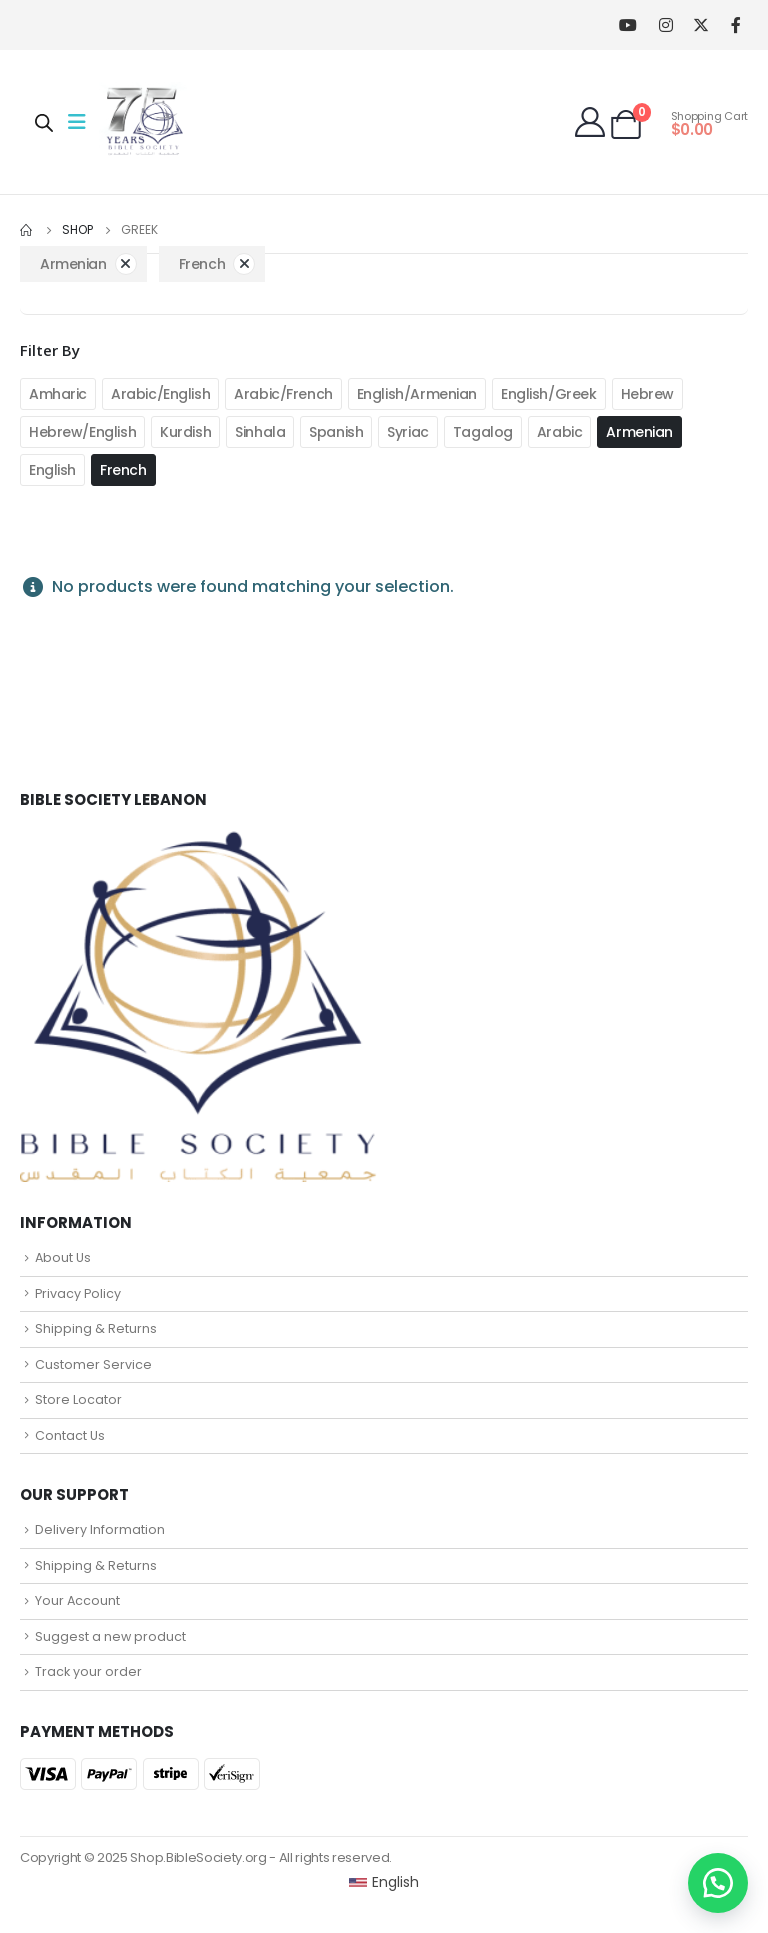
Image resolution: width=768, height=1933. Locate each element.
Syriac (407, 432)
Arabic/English (160, 394)
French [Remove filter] (202, 264)
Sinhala (260, 432)
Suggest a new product (110, 1636)
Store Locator (78, 1399)
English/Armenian (417, 394)
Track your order (88, 1671)
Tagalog (483, 432)
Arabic (559, 432)
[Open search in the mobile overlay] (44, 122)
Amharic (58, 394)
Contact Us (70, 1435)
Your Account (77, 1600)
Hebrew (647, 394)
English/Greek (549, 394)
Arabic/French (283, 394)
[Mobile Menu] (83, 122)
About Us (63, 1257)
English (52, 470)
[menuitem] (384, 1882)
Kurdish (185, 432)
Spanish (336, 432)
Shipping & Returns (96, 1328)
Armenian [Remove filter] (73, 264)
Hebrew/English (82, 432)
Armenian (639, 432)
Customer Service (93, 1364)
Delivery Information (100, 1529)
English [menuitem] (395, 1882)
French (123, 470)
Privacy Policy (78, 1293)
